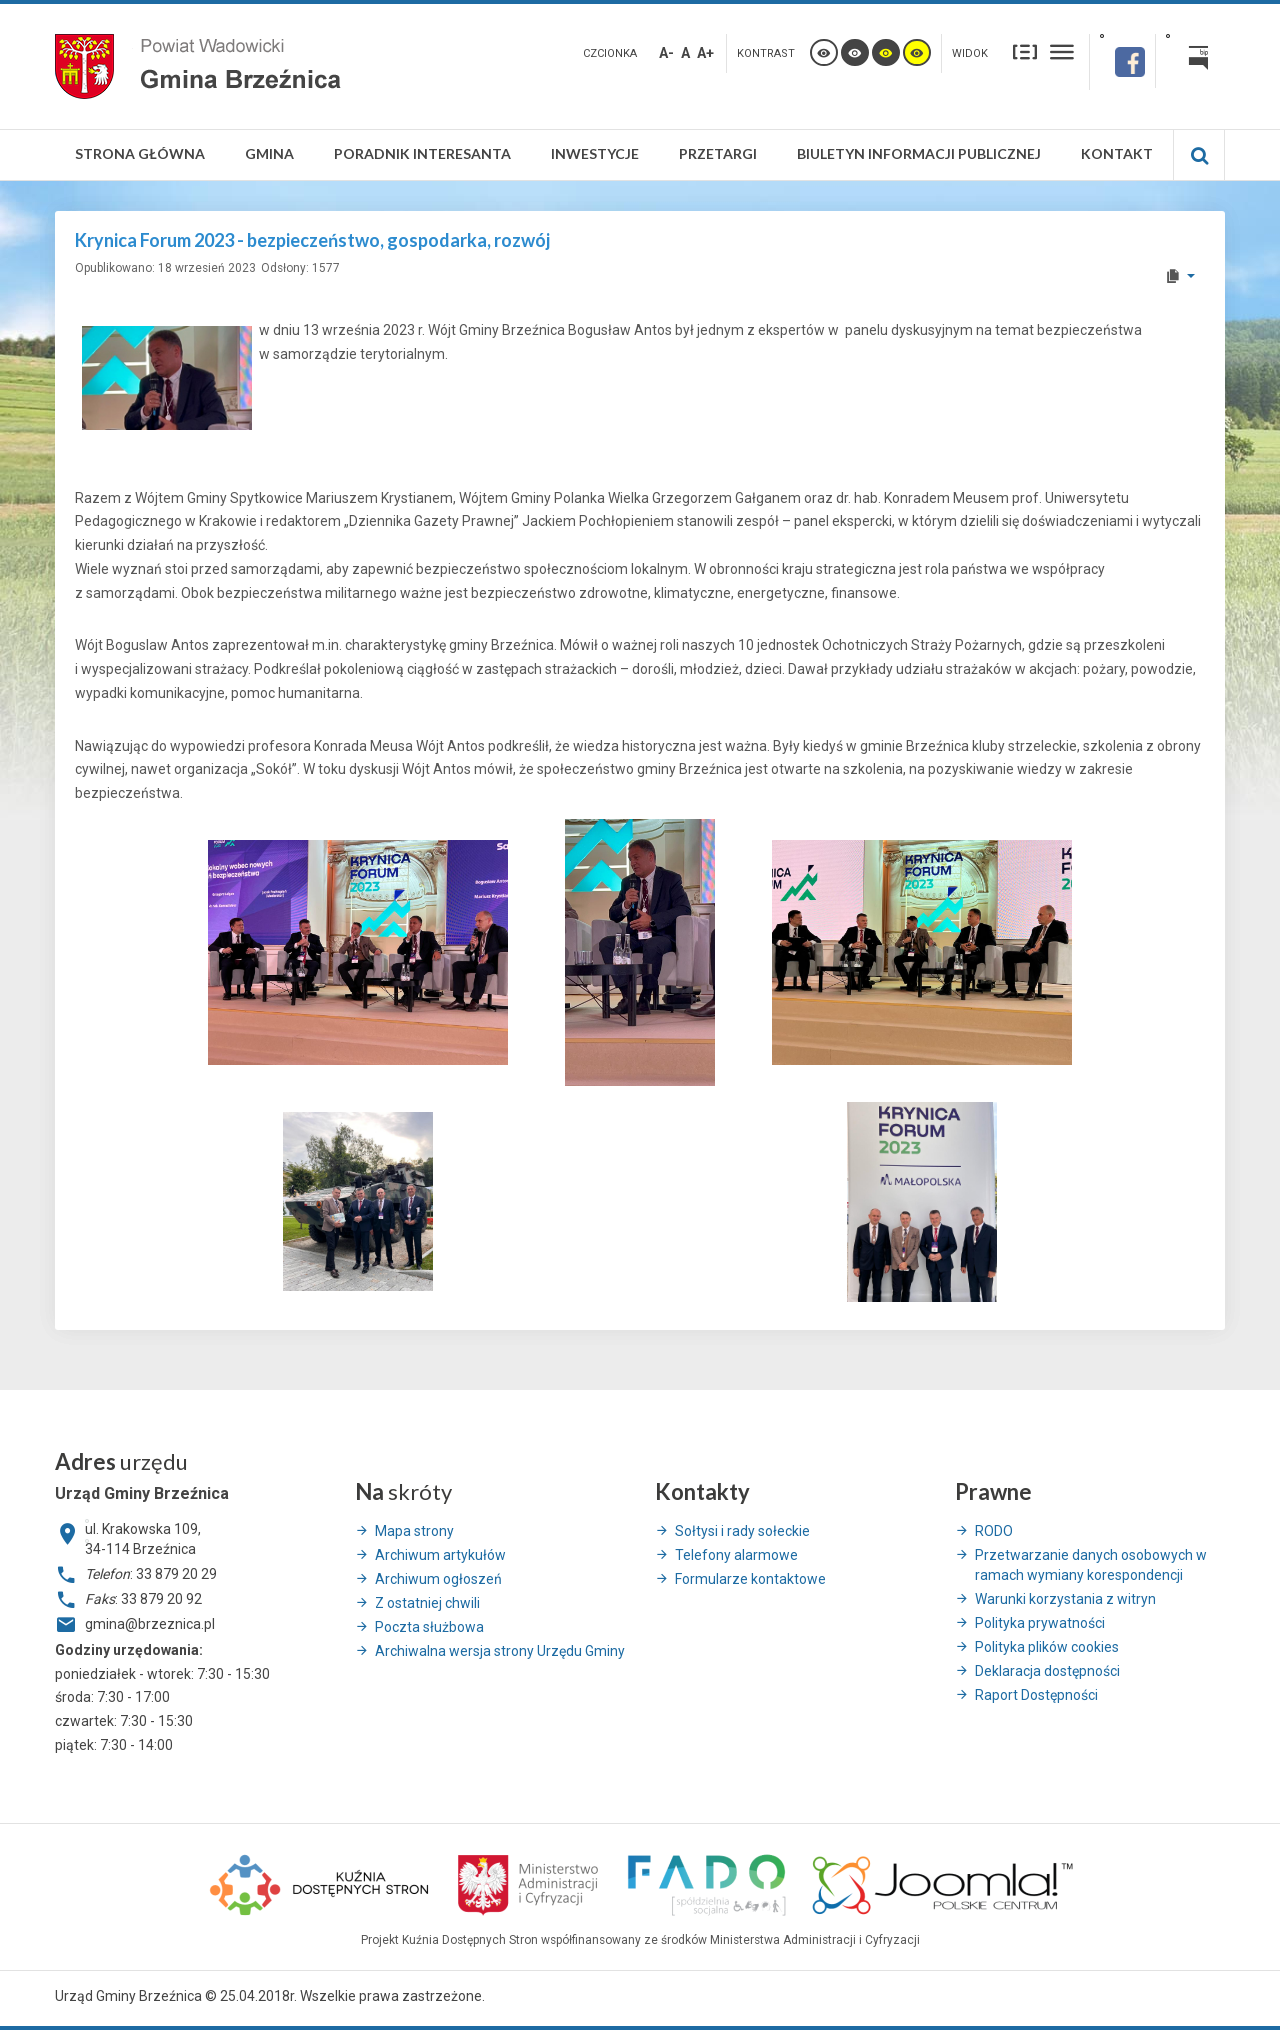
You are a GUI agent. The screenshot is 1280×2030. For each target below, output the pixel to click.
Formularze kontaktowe (750, 1579)
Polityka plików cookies (1047, 1647)
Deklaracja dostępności (1047, 1671)
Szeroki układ (1062, 51)
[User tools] (1179, 276)
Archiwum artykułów (440, 1555)
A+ (705, 53)
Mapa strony (414, 1531)
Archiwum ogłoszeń (438, 1579)
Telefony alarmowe (736, 1555)
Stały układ (1025, 51)
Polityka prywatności (1040, 1623)
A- (666, 53)
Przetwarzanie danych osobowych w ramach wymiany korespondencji (1091, 1565)
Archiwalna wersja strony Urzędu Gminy (500, 1651)
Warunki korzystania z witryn (1065, 1599)
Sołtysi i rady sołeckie (742, 1531)
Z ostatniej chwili (427, 1603)
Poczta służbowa (429, 1627)
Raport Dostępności (1036, 1695)
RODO (994, 1531)
